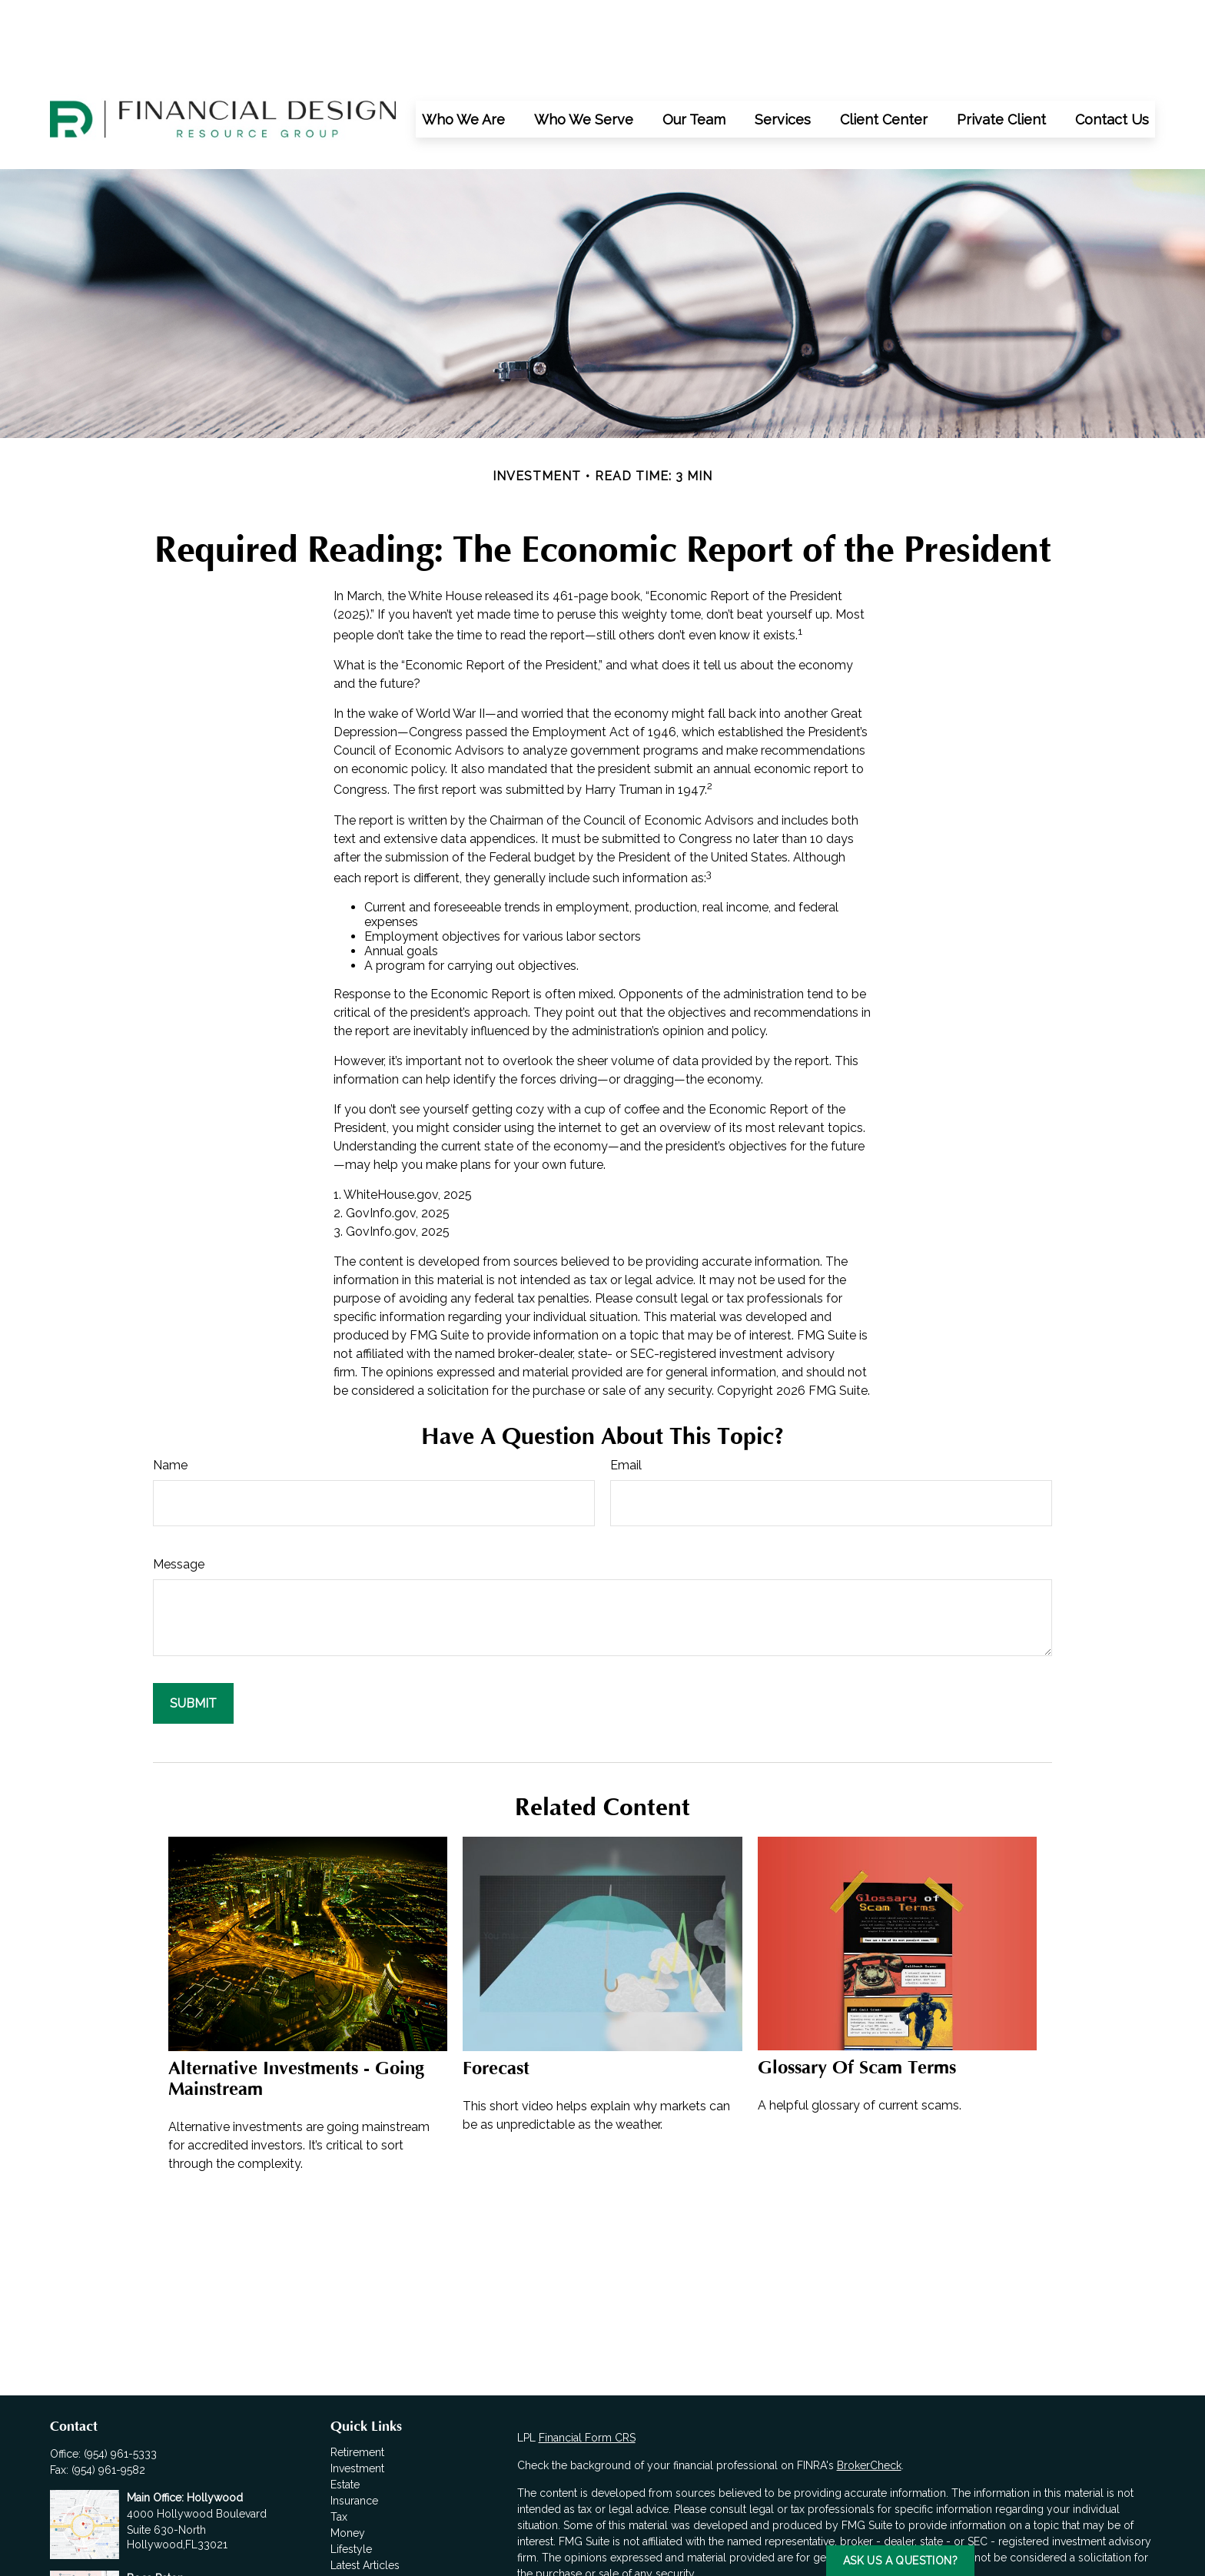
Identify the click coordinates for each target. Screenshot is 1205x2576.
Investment (357, 2399)
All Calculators (366, 2528)
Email (626, 1396)
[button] (463, 50)
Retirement (357, 2383)
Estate (345, 2415)
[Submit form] (193, 1634)
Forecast (496, 1999)
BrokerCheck (869, 2396)
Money (347, 2464)
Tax (338, 2448)
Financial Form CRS (587, 2368)
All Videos (356, 2512)
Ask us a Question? (900, 2560)
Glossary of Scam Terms (857, 1998)
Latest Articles (365, 2496)
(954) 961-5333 (120, 2384)
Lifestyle (351, 2480)
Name (170, 1396)
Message (178, 1495)
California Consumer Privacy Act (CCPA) (1026, 2532)
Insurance (354, 2431)
